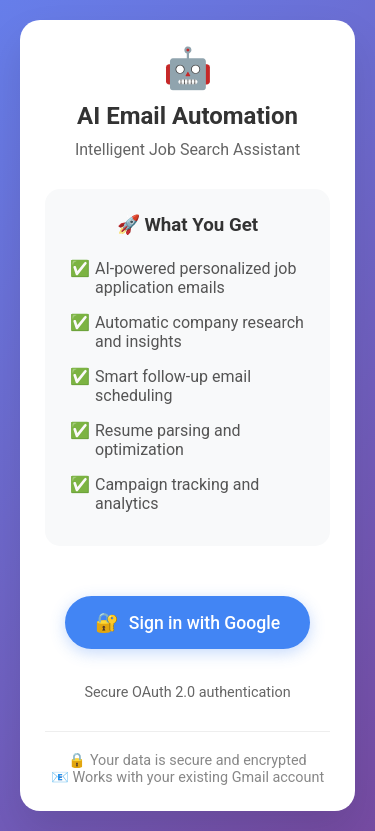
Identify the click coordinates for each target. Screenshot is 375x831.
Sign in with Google (187, 622)
